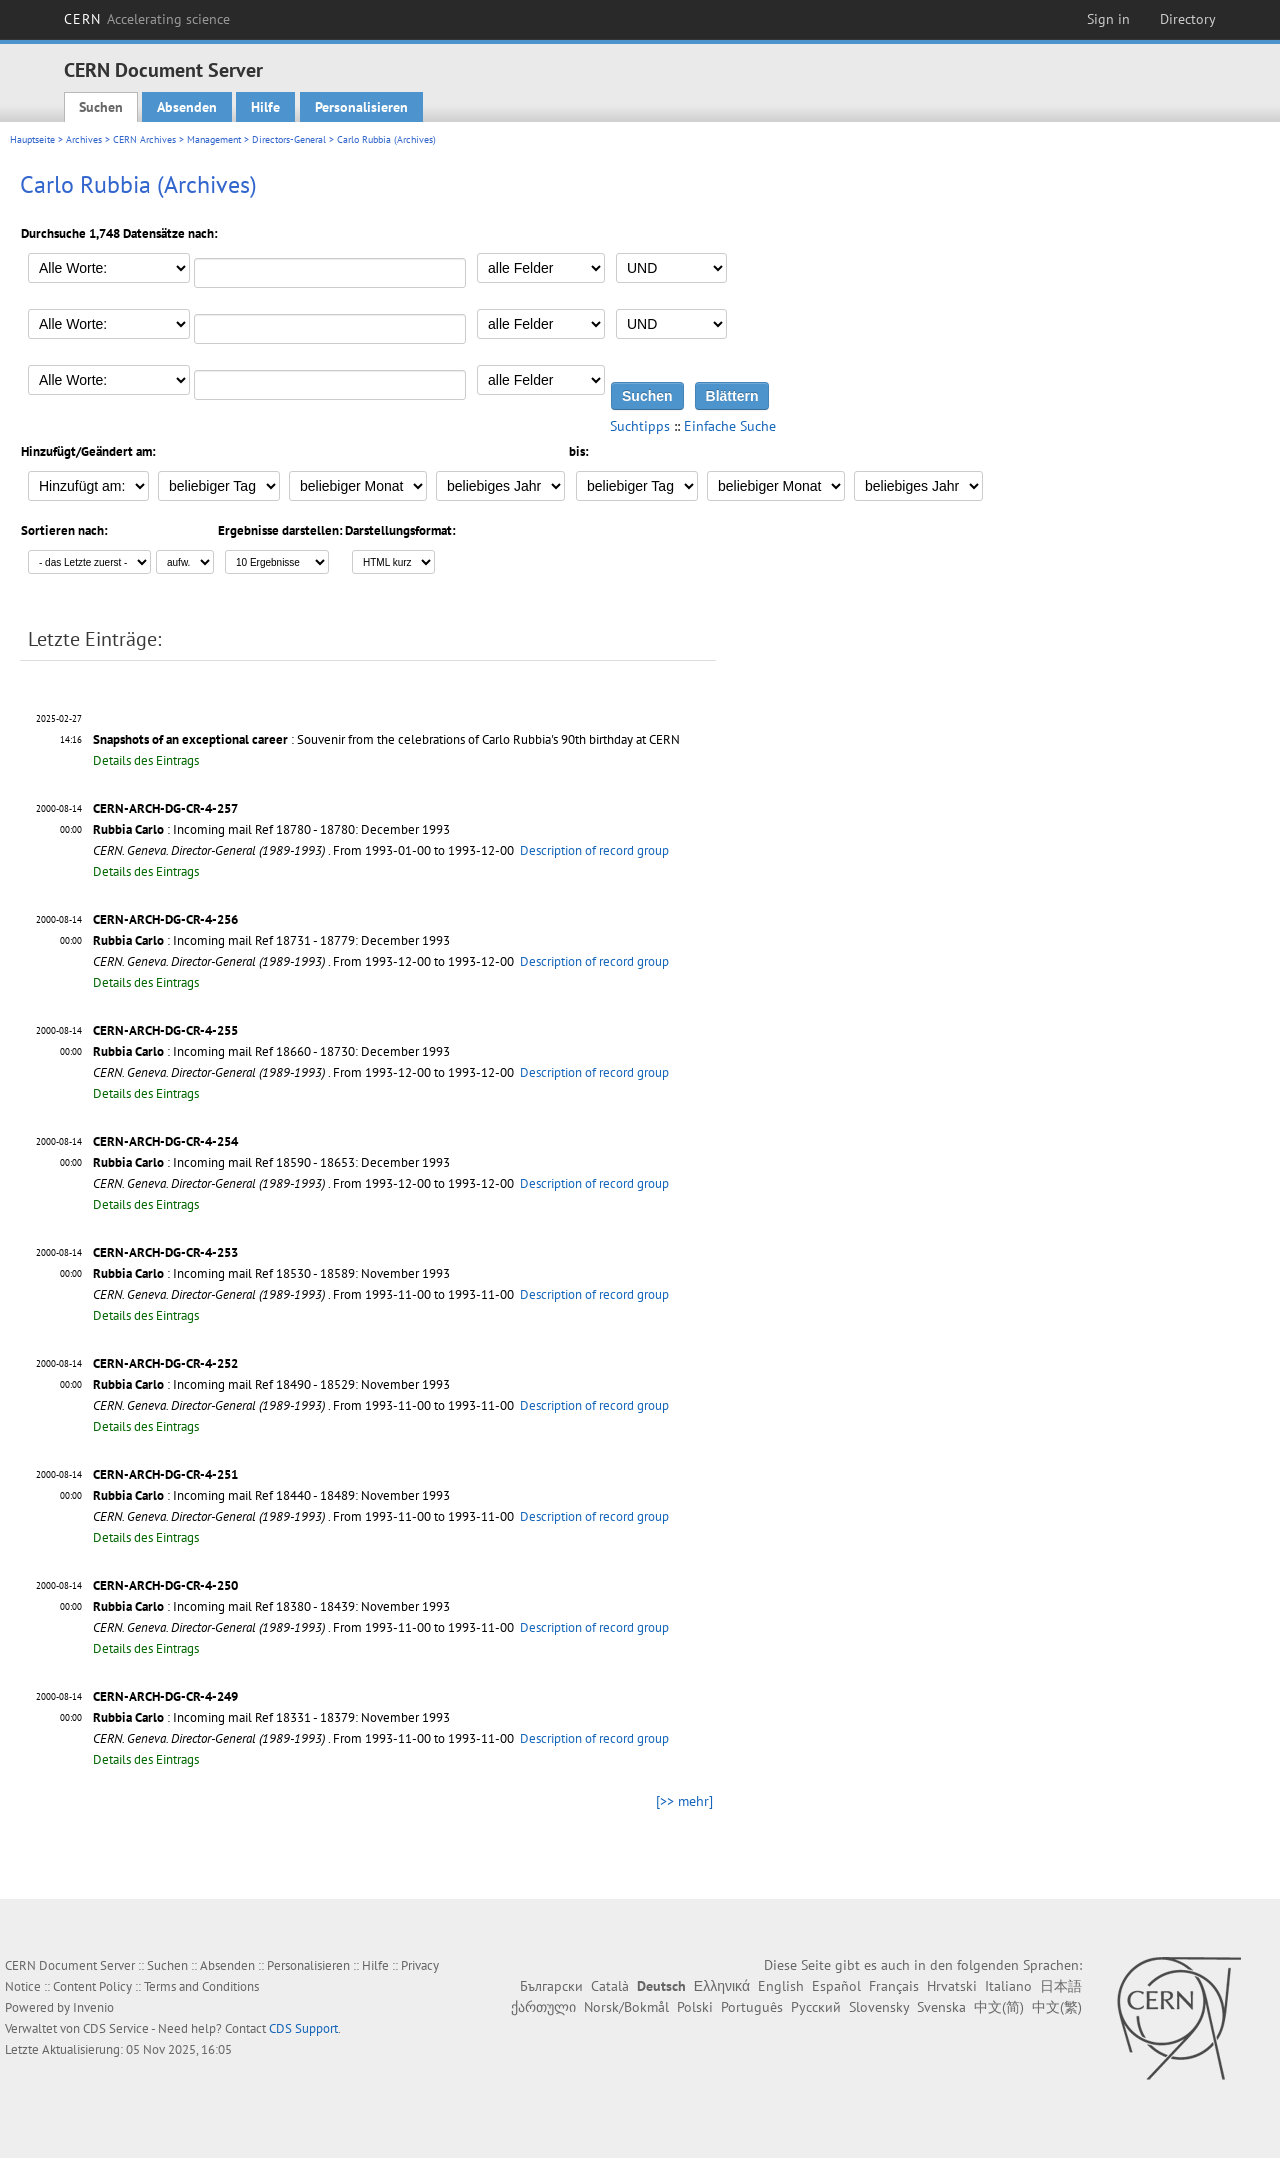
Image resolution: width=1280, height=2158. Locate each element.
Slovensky (879, 2007)
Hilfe (265, 107)
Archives (84, 139)
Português (752, 2007)
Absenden (187, 107)
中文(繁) (1057, 2007)
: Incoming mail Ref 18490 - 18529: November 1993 (271, 1384)
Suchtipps (640, 426)
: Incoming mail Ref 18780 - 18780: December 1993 (271, 829)
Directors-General (289, 139)
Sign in (1108, 19)
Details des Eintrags (146, 760)
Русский (816, 2007)
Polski (695, 2007)
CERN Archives (144, 139)
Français (894, 1986)
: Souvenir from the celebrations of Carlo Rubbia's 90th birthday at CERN (386, 739)
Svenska (941, 2007)
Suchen (101, 107)
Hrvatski (952, 1986)
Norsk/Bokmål (626, 2007)
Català (610, 1986)
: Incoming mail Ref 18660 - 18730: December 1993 (271, 1051)
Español (836, 1986)
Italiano (1008, 1986)
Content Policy (92, 1986)
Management (214, 139)
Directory (1188, 19)
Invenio (93, 2007)
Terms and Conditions (201, 1986)
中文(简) (999, 2007)
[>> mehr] (684, 1801)
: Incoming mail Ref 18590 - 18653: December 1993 (271, 1162)
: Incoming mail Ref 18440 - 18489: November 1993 (271, 1495)
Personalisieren (361, 107)
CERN (147, 19)
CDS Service (116, 2028)
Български (551, 1986)
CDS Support (303, 2028)
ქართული (543, 2007)
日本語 (1061, 1986)
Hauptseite (32, 139)
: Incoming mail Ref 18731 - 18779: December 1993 (271, 940)
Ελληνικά (722, 1986)
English (781, 1986)
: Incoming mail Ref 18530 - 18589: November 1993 (271, 1273)
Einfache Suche (730, 426)
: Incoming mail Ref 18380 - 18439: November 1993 (271, 1606)
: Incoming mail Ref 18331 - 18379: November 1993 (271, 1717)
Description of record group (594, 850)
